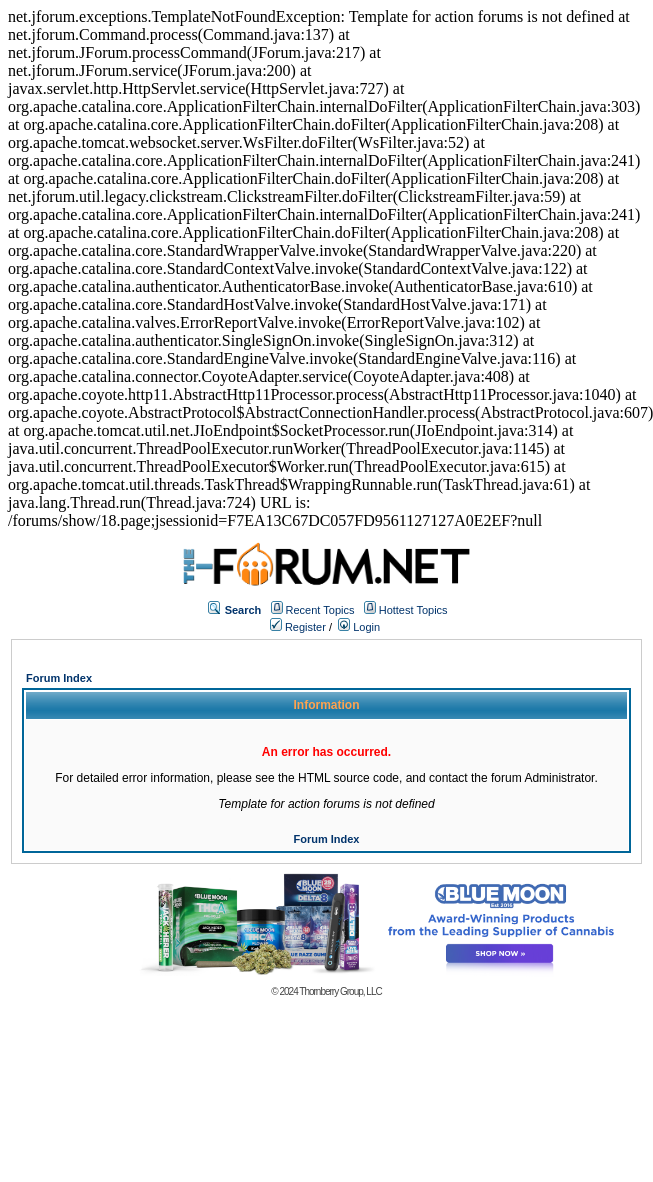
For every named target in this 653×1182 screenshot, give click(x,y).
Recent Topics (320, 610)
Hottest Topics (413, 610)
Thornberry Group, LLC (340, 991)
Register (298, 627)
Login (359, 627)
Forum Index (59, 678)
